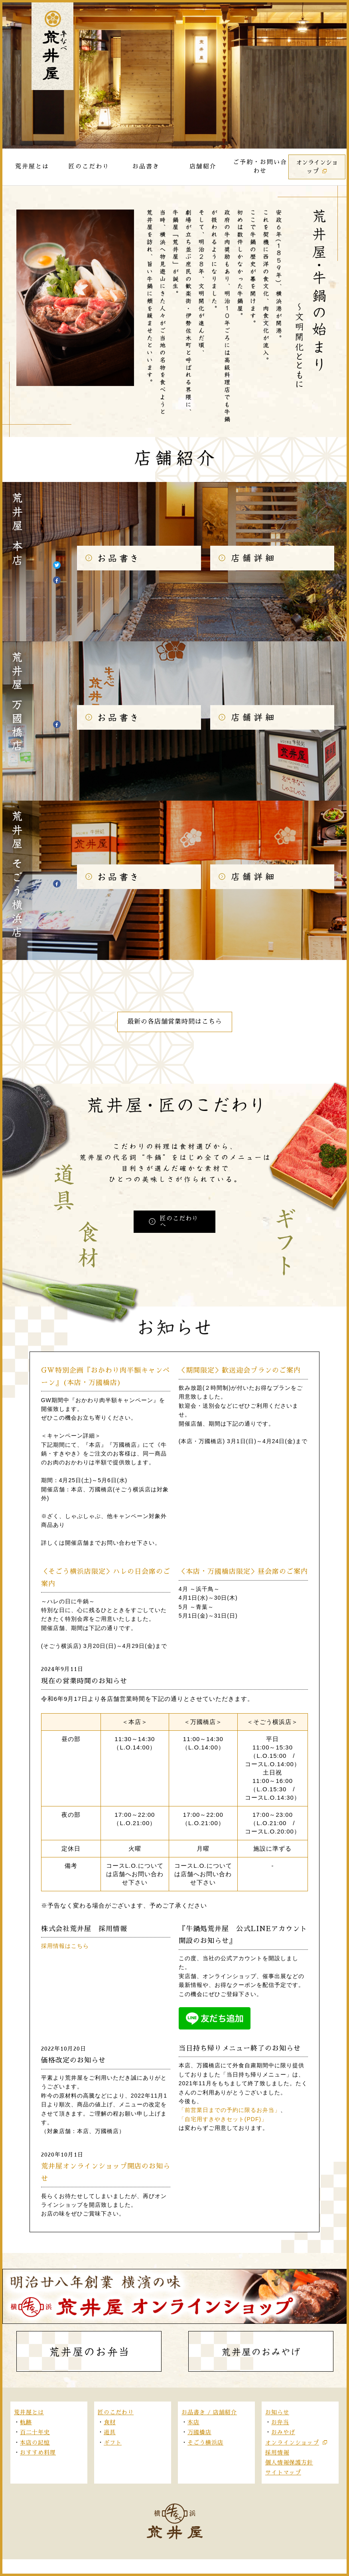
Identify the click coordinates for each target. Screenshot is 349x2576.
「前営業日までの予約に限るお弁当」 (229, 2110)
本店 (193, 2422)
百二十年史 (35, 2432)
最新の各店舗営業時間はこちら (174, 1022)
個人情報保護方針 (289, 2462)
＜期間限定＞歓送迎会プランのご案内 (240, 1370)
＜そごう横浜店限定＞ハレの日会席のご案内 (105, 1577)
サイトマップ (283, 2472)
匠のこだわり (116, 2412)
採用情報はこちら (65, 1946)
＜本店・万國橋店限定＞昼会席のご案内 (243, 1571)
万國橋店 (199, 2432)
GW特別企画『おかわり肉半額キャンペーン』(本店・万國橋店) (105, 1376)
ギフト (113, 2442)
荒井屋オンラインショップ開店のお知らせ (105, 2172)
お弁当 (280, 2422)
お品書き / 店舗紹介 (209, 2412)
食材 (110, 2422)
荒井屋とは (29, 2412)
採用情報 (277, 2452)
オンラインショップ (292, 2442)
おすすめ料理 (38, 2452)
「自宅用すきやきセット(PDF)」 (223, 2119)
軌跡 (26, 2422)
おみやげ (283, 2432)
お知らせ (277, 2412)
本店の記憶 (35, 2442)
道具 (110, 2432)
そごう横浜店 (205, 2442)
